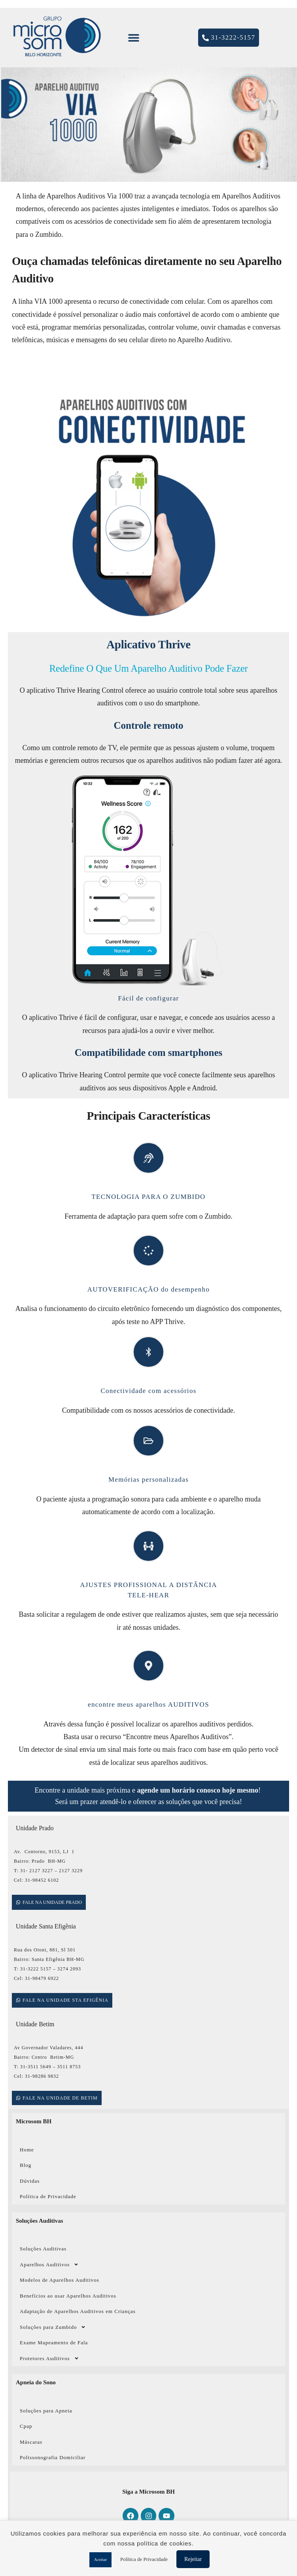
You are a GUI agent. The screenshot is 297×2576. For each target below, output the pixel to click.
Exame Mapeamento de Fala (54, 2342)
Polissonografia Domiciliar (52, 2457)
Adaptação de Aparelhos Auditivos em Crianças (78, 2311)
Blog (25, 2165)
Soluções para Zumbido (53, 2327)
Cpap (26, 2426)
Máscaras (31, 2442)
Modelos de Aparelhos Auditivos (59, 2280)
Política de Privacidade (48, 2196)
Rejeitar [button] (193, 2559)
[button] (133, 38)
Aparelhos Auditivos (49, 2264)
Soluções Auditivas (43, 2249)
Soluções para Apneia (46, 2411)
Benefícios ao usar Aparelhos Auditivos (68, 2296)
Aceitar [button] (100, 2559)
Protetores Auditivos (49, 2358)
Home (27, 2150)
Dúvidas (30, 2181)
